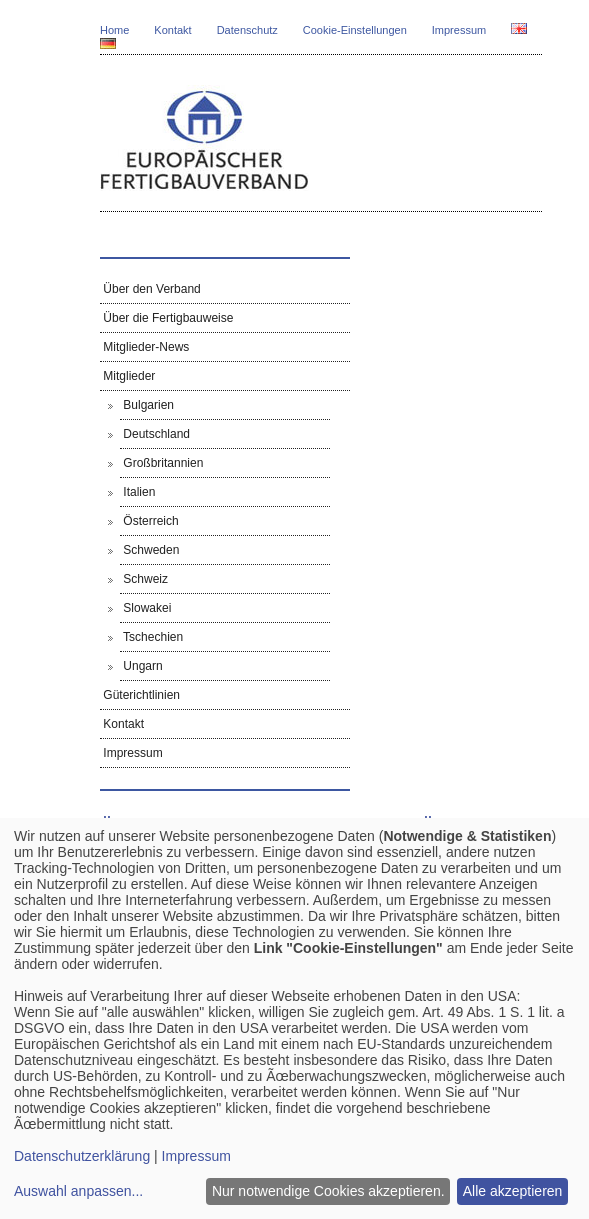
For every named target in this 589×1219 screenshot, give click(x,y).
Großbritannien (161, 463)
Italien (137, 492)
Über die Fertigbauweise (166, 318)
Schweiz (144, 579)
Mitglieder (127, 376)
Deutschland (155, 434)
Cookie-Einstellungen (355, 30)
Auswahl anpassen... (78, 1191)
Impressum (459, 30)
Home (114, 30)
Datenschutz (247, 30)
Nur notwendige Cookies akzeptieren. (328, 1191)
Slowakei (145, 608)
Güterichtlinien (140, 695)
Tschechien (151, 637)
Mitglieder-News (144, 347)
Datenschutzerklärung (82, 1156)
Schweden (149, 550)
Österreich (149, 521)
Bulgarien (147, 405)
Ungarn (141, 666)
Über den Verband (150, 289)
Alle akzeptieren (513, 1191)
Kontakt (172, 30)
